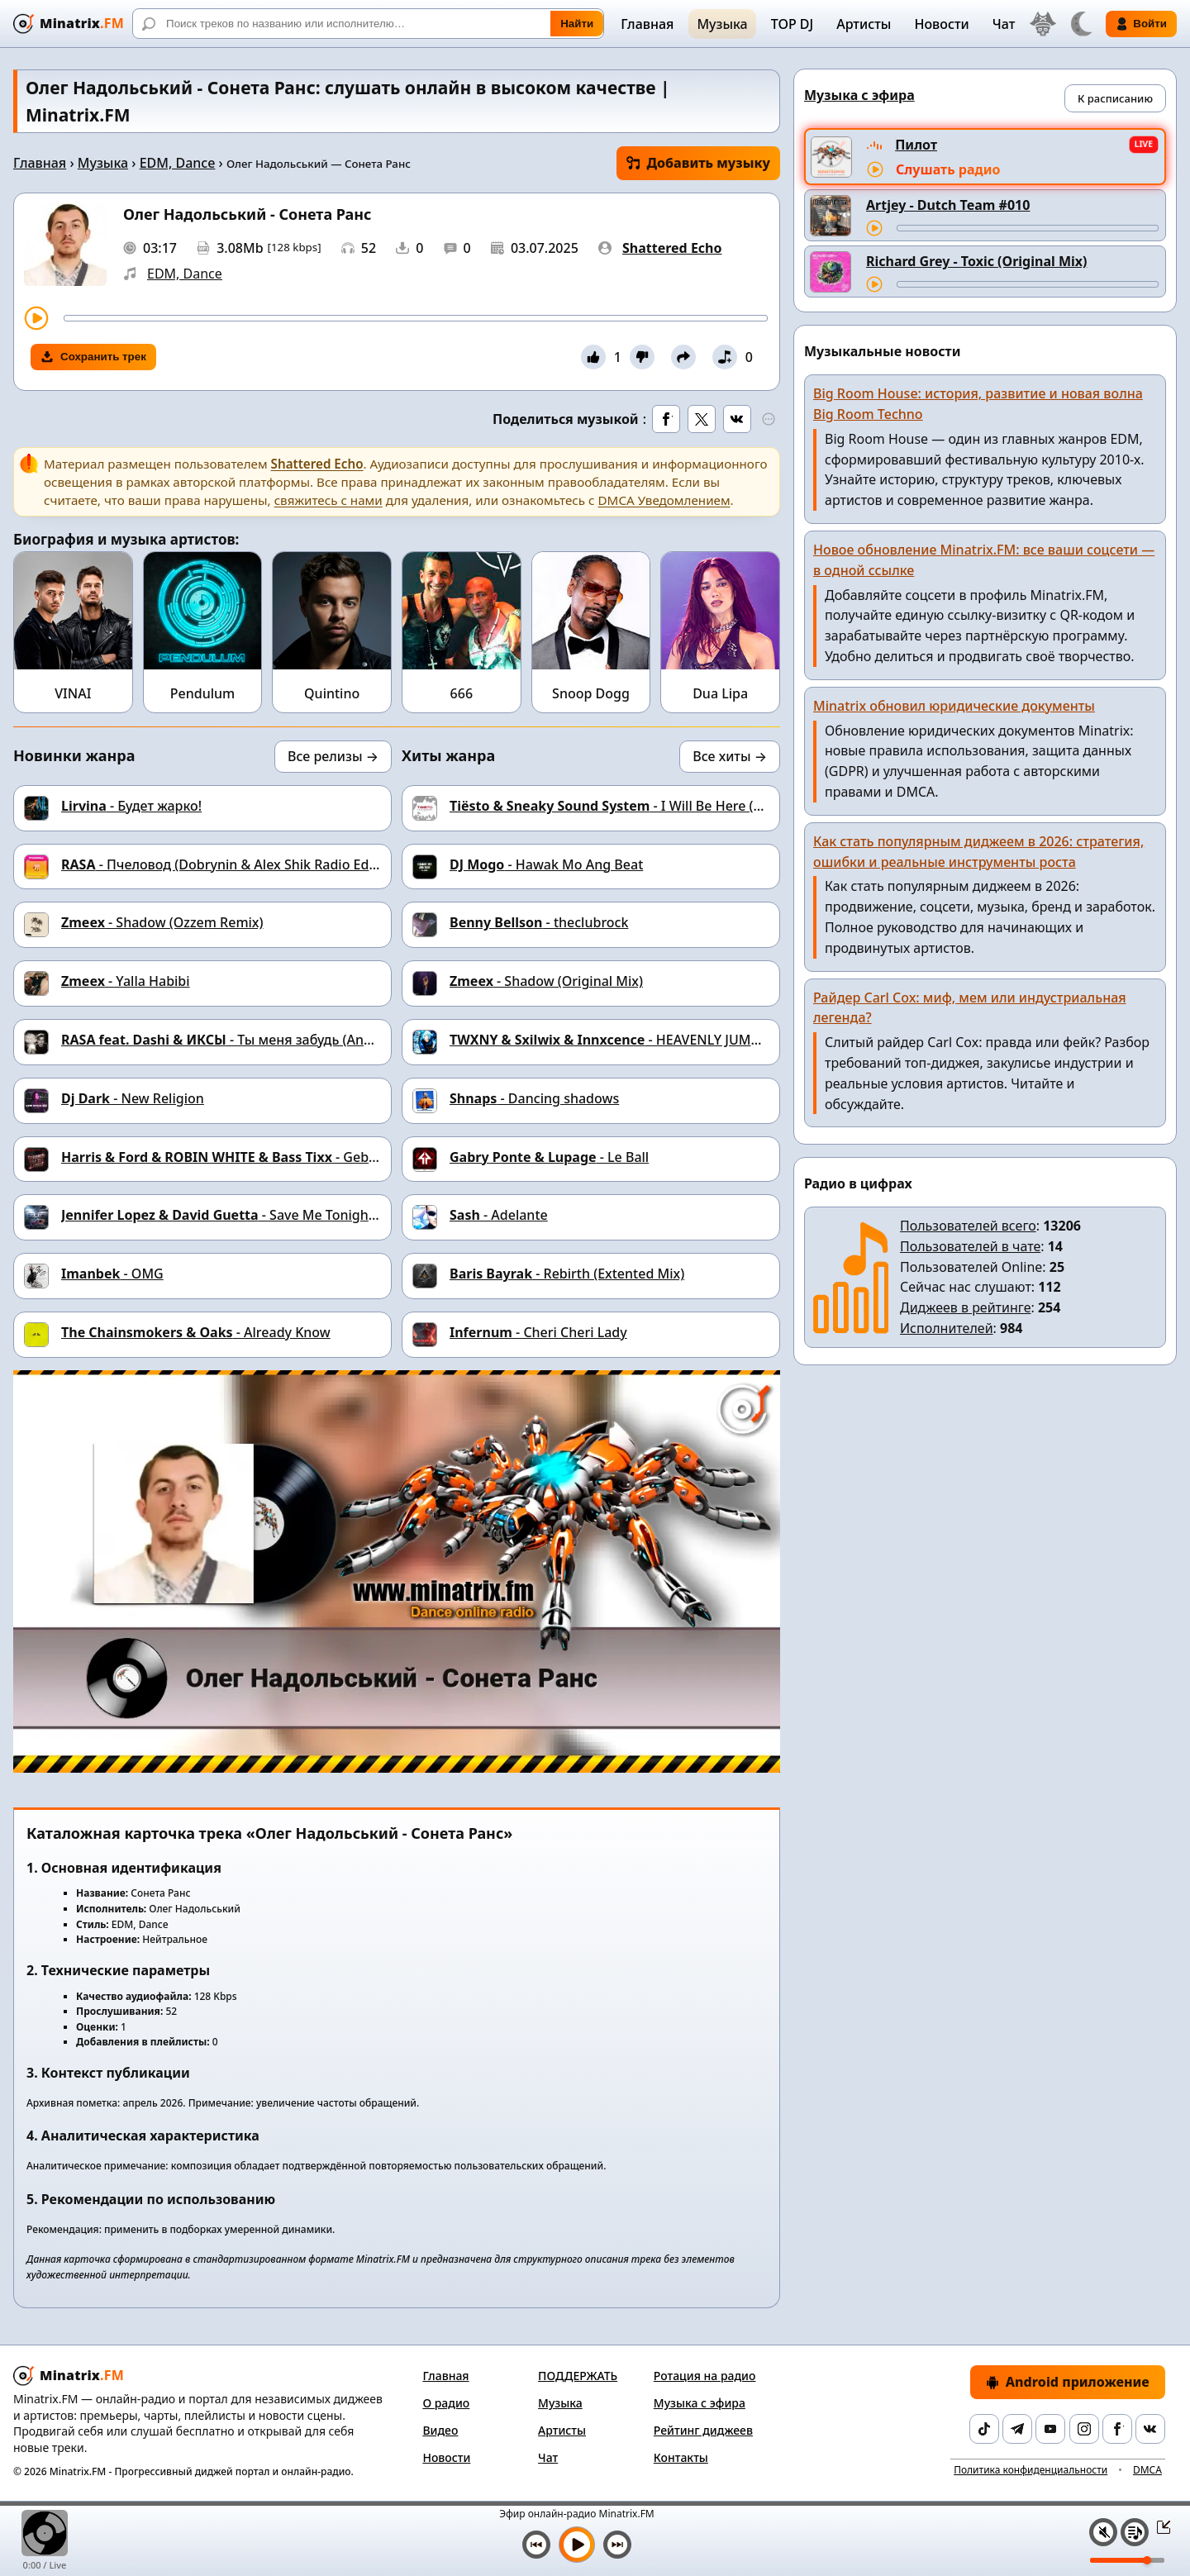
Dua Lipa (720, 693)
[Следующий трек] (617, 2545)
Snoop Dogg (591, 693)
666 (461, 693)
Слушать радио (948, 169)
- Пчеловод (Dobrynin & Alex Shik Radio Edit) (221, 864)
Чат (1004, 24)
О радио (445, 2403)
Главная (647, 24)
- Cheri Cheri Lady (538, 1332)
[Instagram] (1084, 2429)
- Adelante (499, 1215)
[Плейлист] (1135, 2532)
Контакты (681, 2457)
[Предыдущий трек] (536, 2545)
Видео (440, 2430)
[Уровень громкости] (1127, 2560)
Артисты (863, 24)
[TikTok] (984, 2429)
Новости (941, 24)
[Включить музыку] (577, 2544)
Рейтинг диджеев (703, 2430)
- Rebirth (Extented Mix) (567, 1273)
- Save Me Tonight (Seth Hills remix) (272, 1215)
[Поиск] (368, 23)
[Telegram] (1017, 2429)
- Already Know (196, 1332)
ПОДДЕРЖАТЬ (577, 2375)
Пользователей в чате (970, 1246)
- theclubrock (539, 922)
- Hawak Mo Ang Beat (546, 864)
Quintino (331, 693)
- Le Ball (549, 1157)
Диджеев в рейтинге (965, 1307)
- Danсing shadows (534, 1098)
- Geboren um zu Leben (272, 1157)
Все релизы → (333, 756)
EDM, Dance (178, 163)
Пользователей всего (968, 1226)
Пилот (916, 145)
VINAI (73, 693)
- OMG (112, 1273)
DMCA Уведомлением (664, 500)
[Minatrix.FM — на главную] (68, 23)
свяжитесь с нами (328, 500)
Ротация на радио (705, 2375)
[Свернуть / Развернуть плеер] (1158, 2526)
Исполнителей (946, 1328)
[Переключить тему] (1081, 24)
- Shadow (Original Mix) (546, 981)
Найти (576, 23)
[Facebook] (1117, 2429)
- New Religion (132, 1098)
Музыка (722, 24)
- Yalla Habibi (125, 981)
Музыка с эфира (699, 2403)
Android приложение (1068, 2382)
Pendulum (202, 693)
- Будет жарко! (131, 806)
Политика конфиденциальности (1030, 2470)
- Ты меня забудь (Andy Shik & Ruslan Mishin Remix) (310, 1040)
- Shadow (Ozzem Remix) (162, 922)
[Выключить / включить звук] (1103, 2532)
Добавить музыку (698, 163)
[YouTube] (1050, 2429)
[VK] (1150, 2429)
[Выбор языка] (1043, 24)
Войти (1141, 24)
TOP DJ (792, 24)
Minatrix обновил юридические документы (954, 706)
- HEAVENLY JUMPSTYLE (623, 1040)
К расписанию (1115, 98)
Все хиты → (730, 756)
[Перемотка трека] (416, 318)
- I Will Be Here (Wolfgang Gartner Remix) (682, 806)
